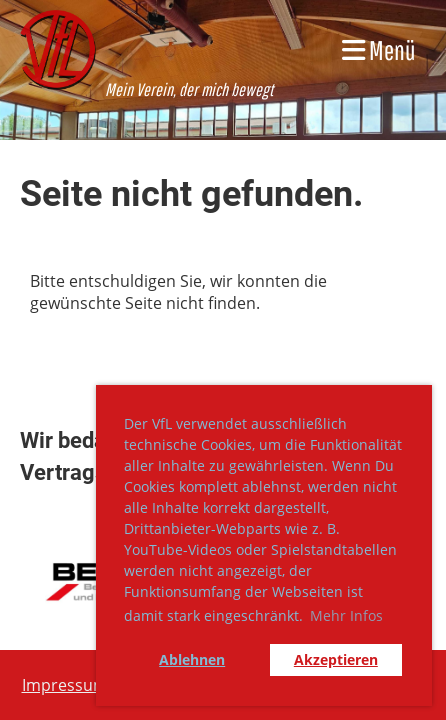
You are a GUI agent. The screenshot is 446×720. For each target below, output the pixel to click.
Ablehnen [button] (192, 659)
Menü (379, 49)
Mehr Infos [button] (346, 615)
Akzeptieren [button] (336, 659)
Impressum (65, 685)
